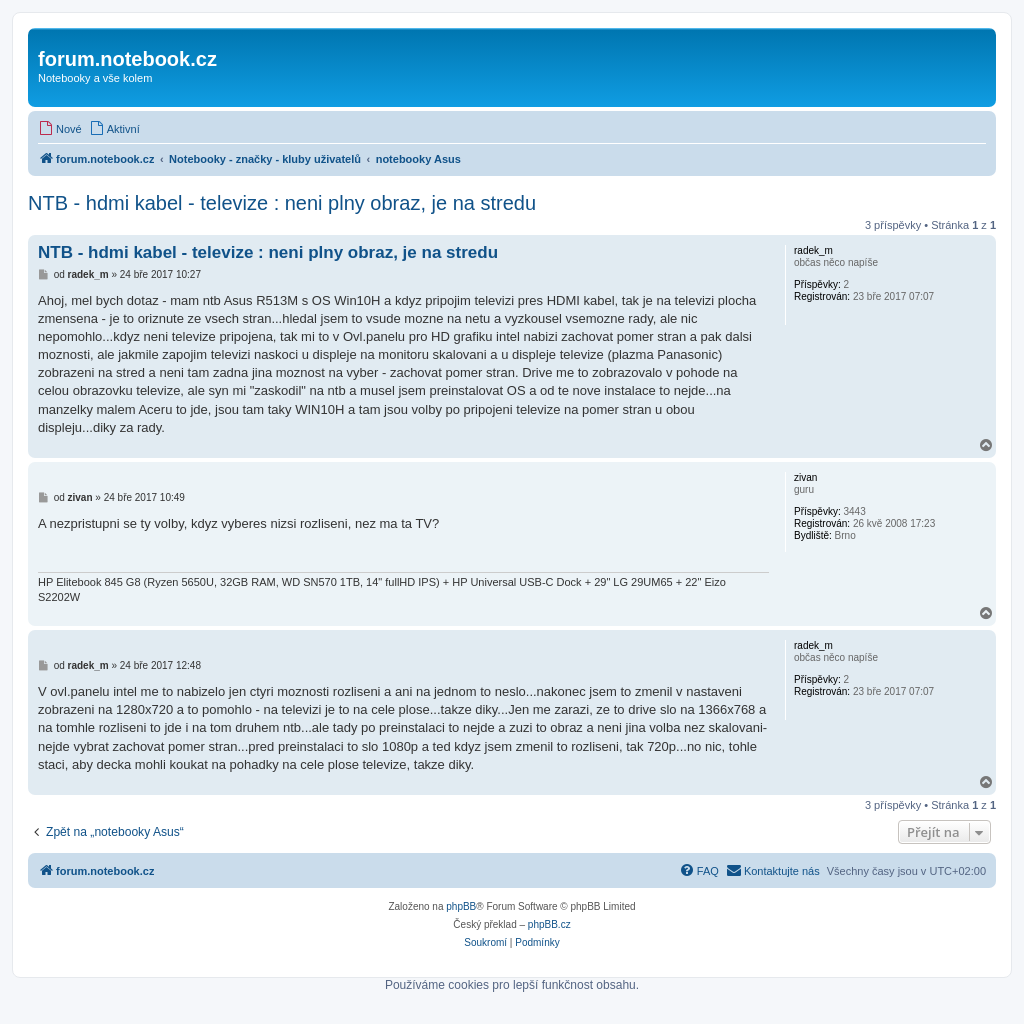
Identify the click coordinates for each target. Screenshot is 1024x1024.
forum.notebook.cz (127, 59)
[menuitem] (60, 129)
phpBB (461, 906)
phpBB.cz (549, 924)
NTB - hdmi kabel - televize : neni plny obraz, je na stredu (282, 203)
